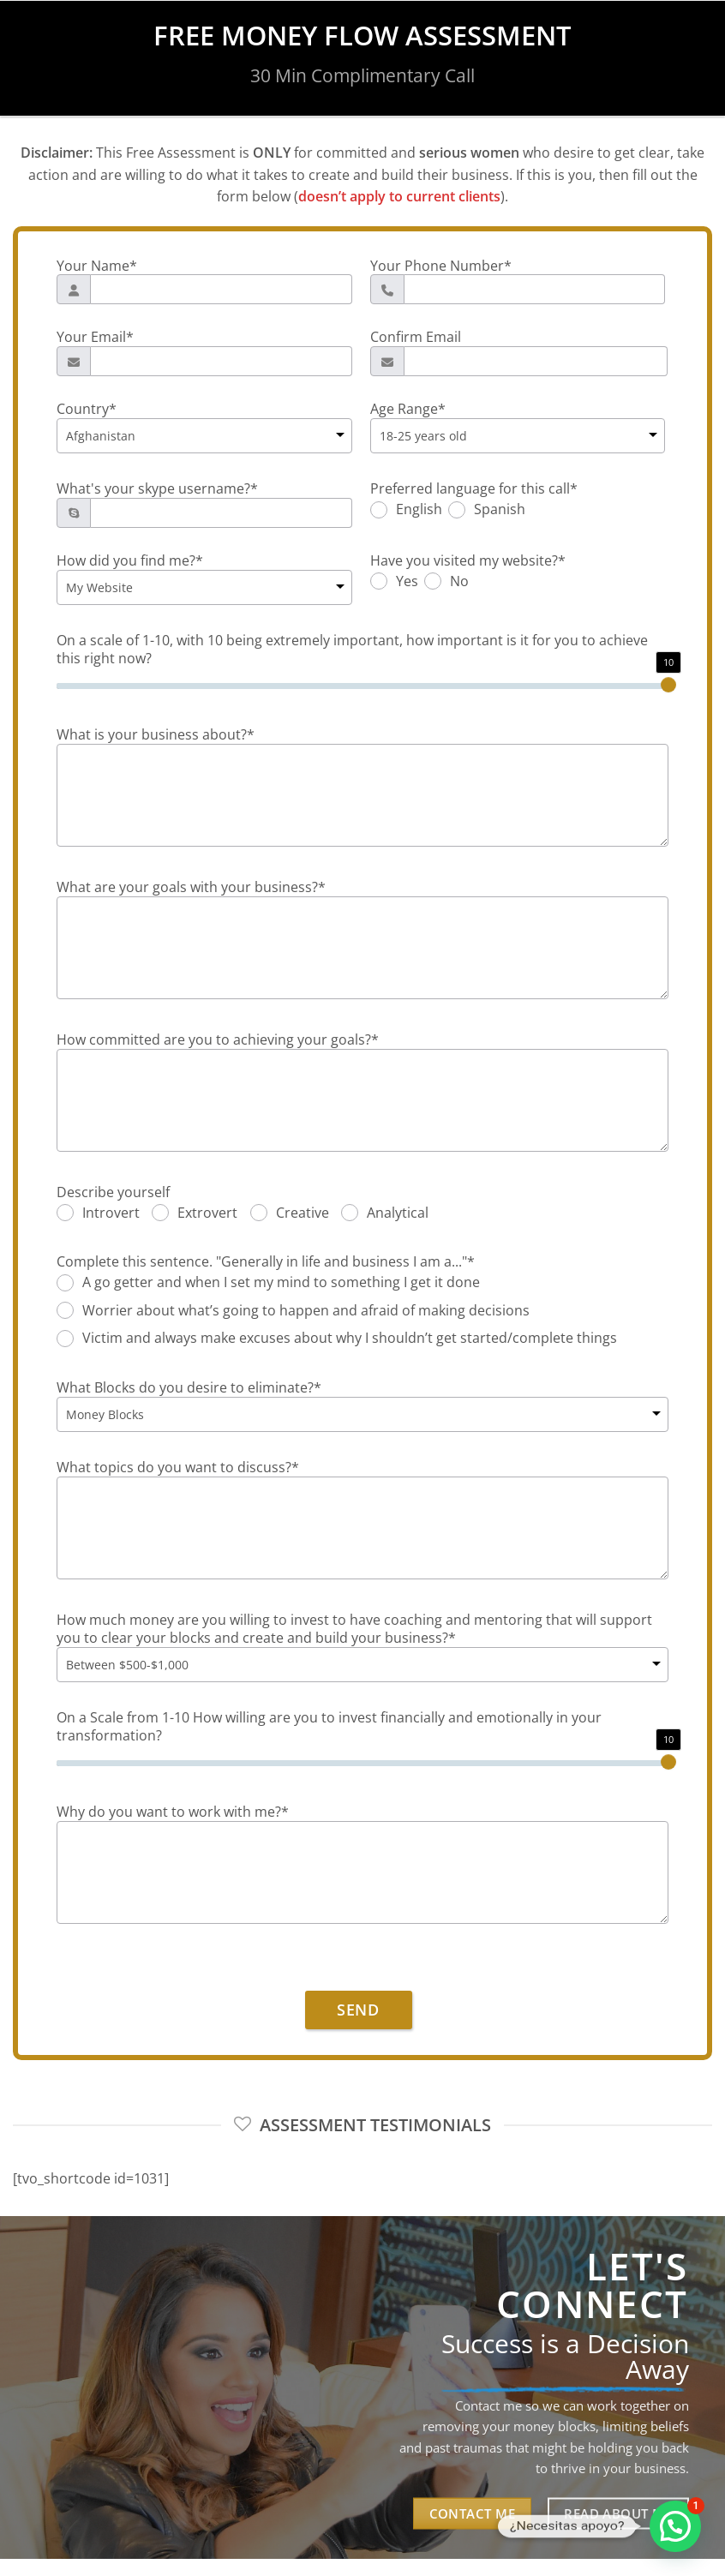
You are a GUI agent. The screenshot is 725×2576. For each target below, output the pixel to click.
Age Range (408, 409)
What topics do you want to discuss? (178, 1468)
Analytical (397, 1213)
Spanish (499, 510)
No (459, 582)
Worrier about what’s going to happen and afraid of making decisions (306, 1311)
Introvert (111, 1213)
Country (87, 409)
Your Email (95, 337)
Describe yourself (113, 1192)
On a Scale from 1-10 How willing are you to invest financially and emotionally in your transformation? (329, 1727)
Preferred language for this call (474, 489)
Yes (407, 582)
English (419, 510)
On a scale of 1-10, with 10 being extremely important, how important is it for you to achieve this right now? (352, 650)
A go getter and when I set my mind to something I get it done (281, 1283)
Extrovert (207, 1213)
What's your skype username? (157, 489)
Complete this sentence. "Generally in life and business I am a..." (266, 1262)
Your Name (97, 266)
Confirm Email (415, 337)
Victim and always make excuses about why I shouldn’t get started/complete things (349, 1338)
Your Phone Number (441, 266)
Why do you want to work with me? (173, 1812)
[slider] (668, 684)
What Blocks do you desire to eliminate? (189, 1388)
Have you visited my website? (468, 561)
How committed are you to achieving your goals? (218, 1040)
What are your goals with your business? (191, 887)
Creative (302, 1213)
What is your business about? (156, 735)
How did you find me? (130, 561)
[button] (675, 2526)
